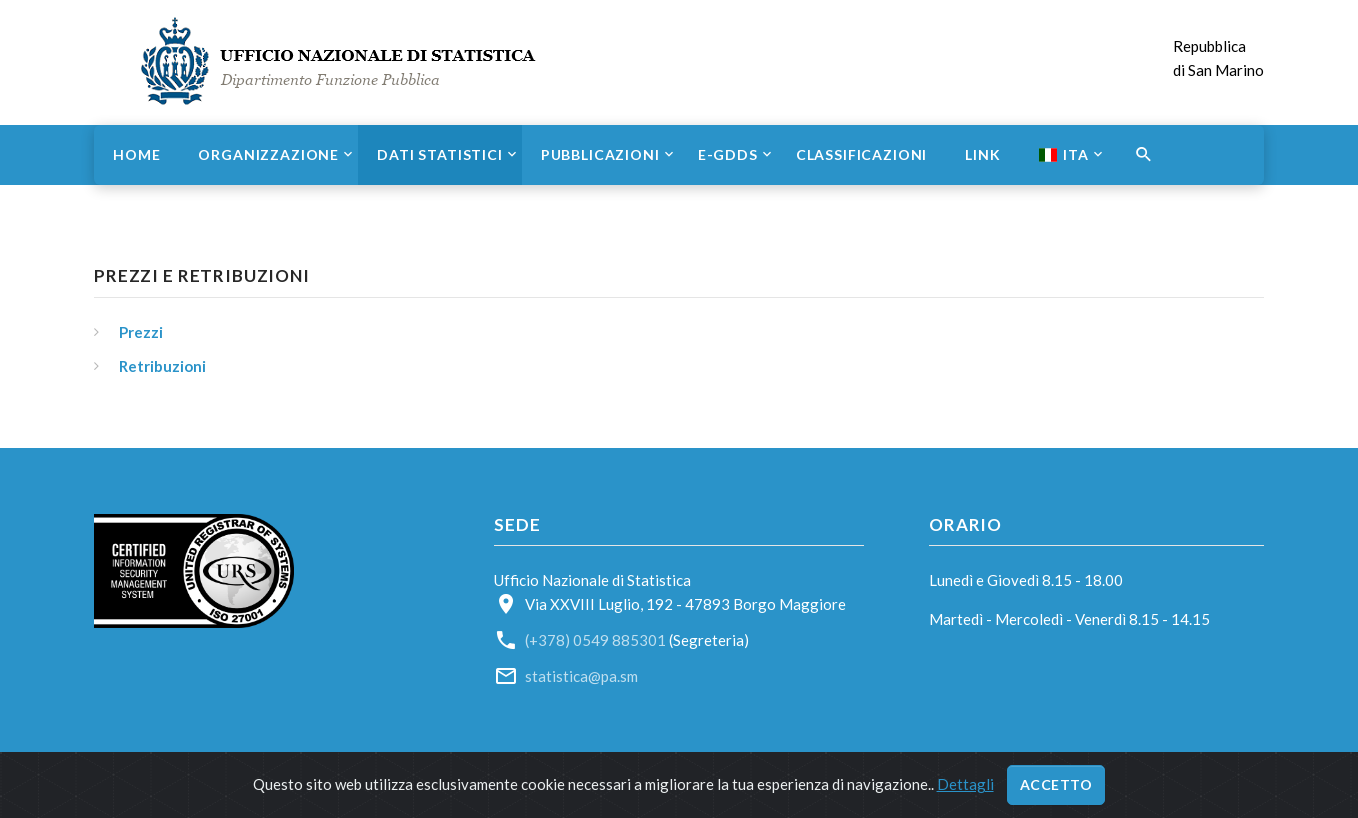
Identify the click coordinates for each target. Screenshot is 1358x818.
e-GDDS (728, 154)
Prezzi (141, 332)
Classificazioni (862, 154)
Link (982, 154)
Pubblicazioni (600, 154)
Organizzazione (268, 154)
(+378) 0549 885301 (595, 640)
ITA (1064, 154)
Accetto (1056, 784)
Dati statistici (440, 154)
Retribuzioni (162, 366)
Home (136, 154)
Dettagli (965, 784)
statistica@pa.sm (581, 676)
